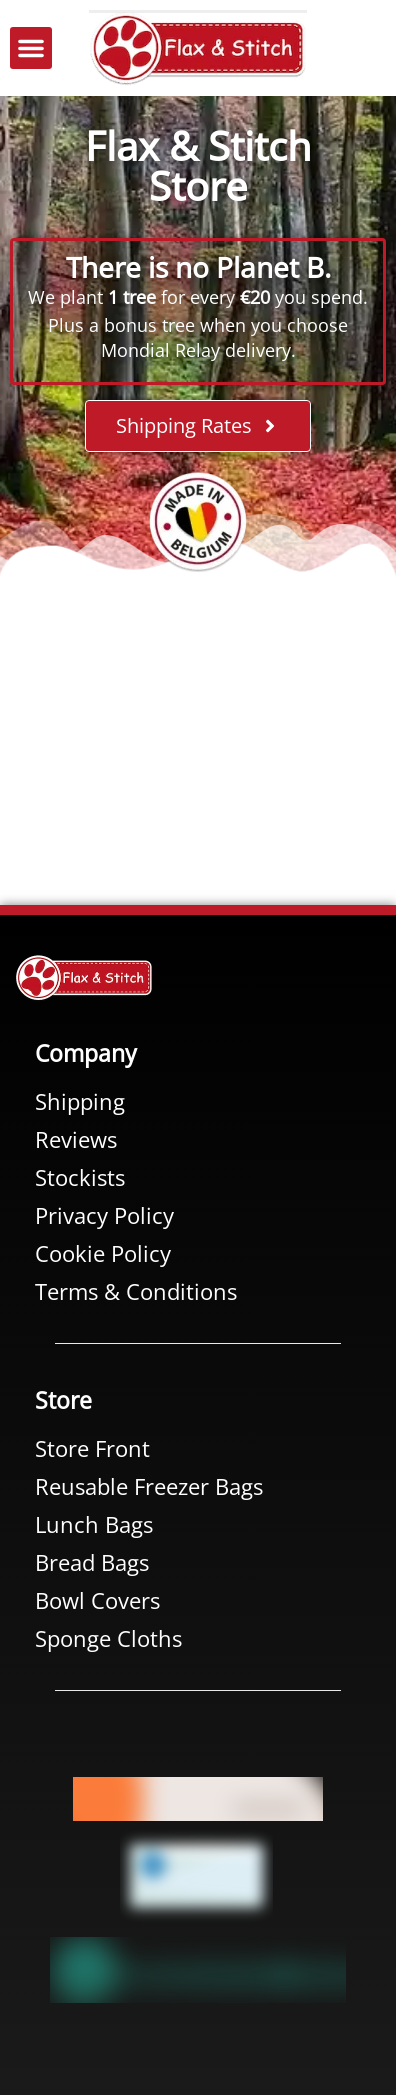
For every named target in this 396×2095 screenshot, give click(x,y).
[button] (31, 48)
